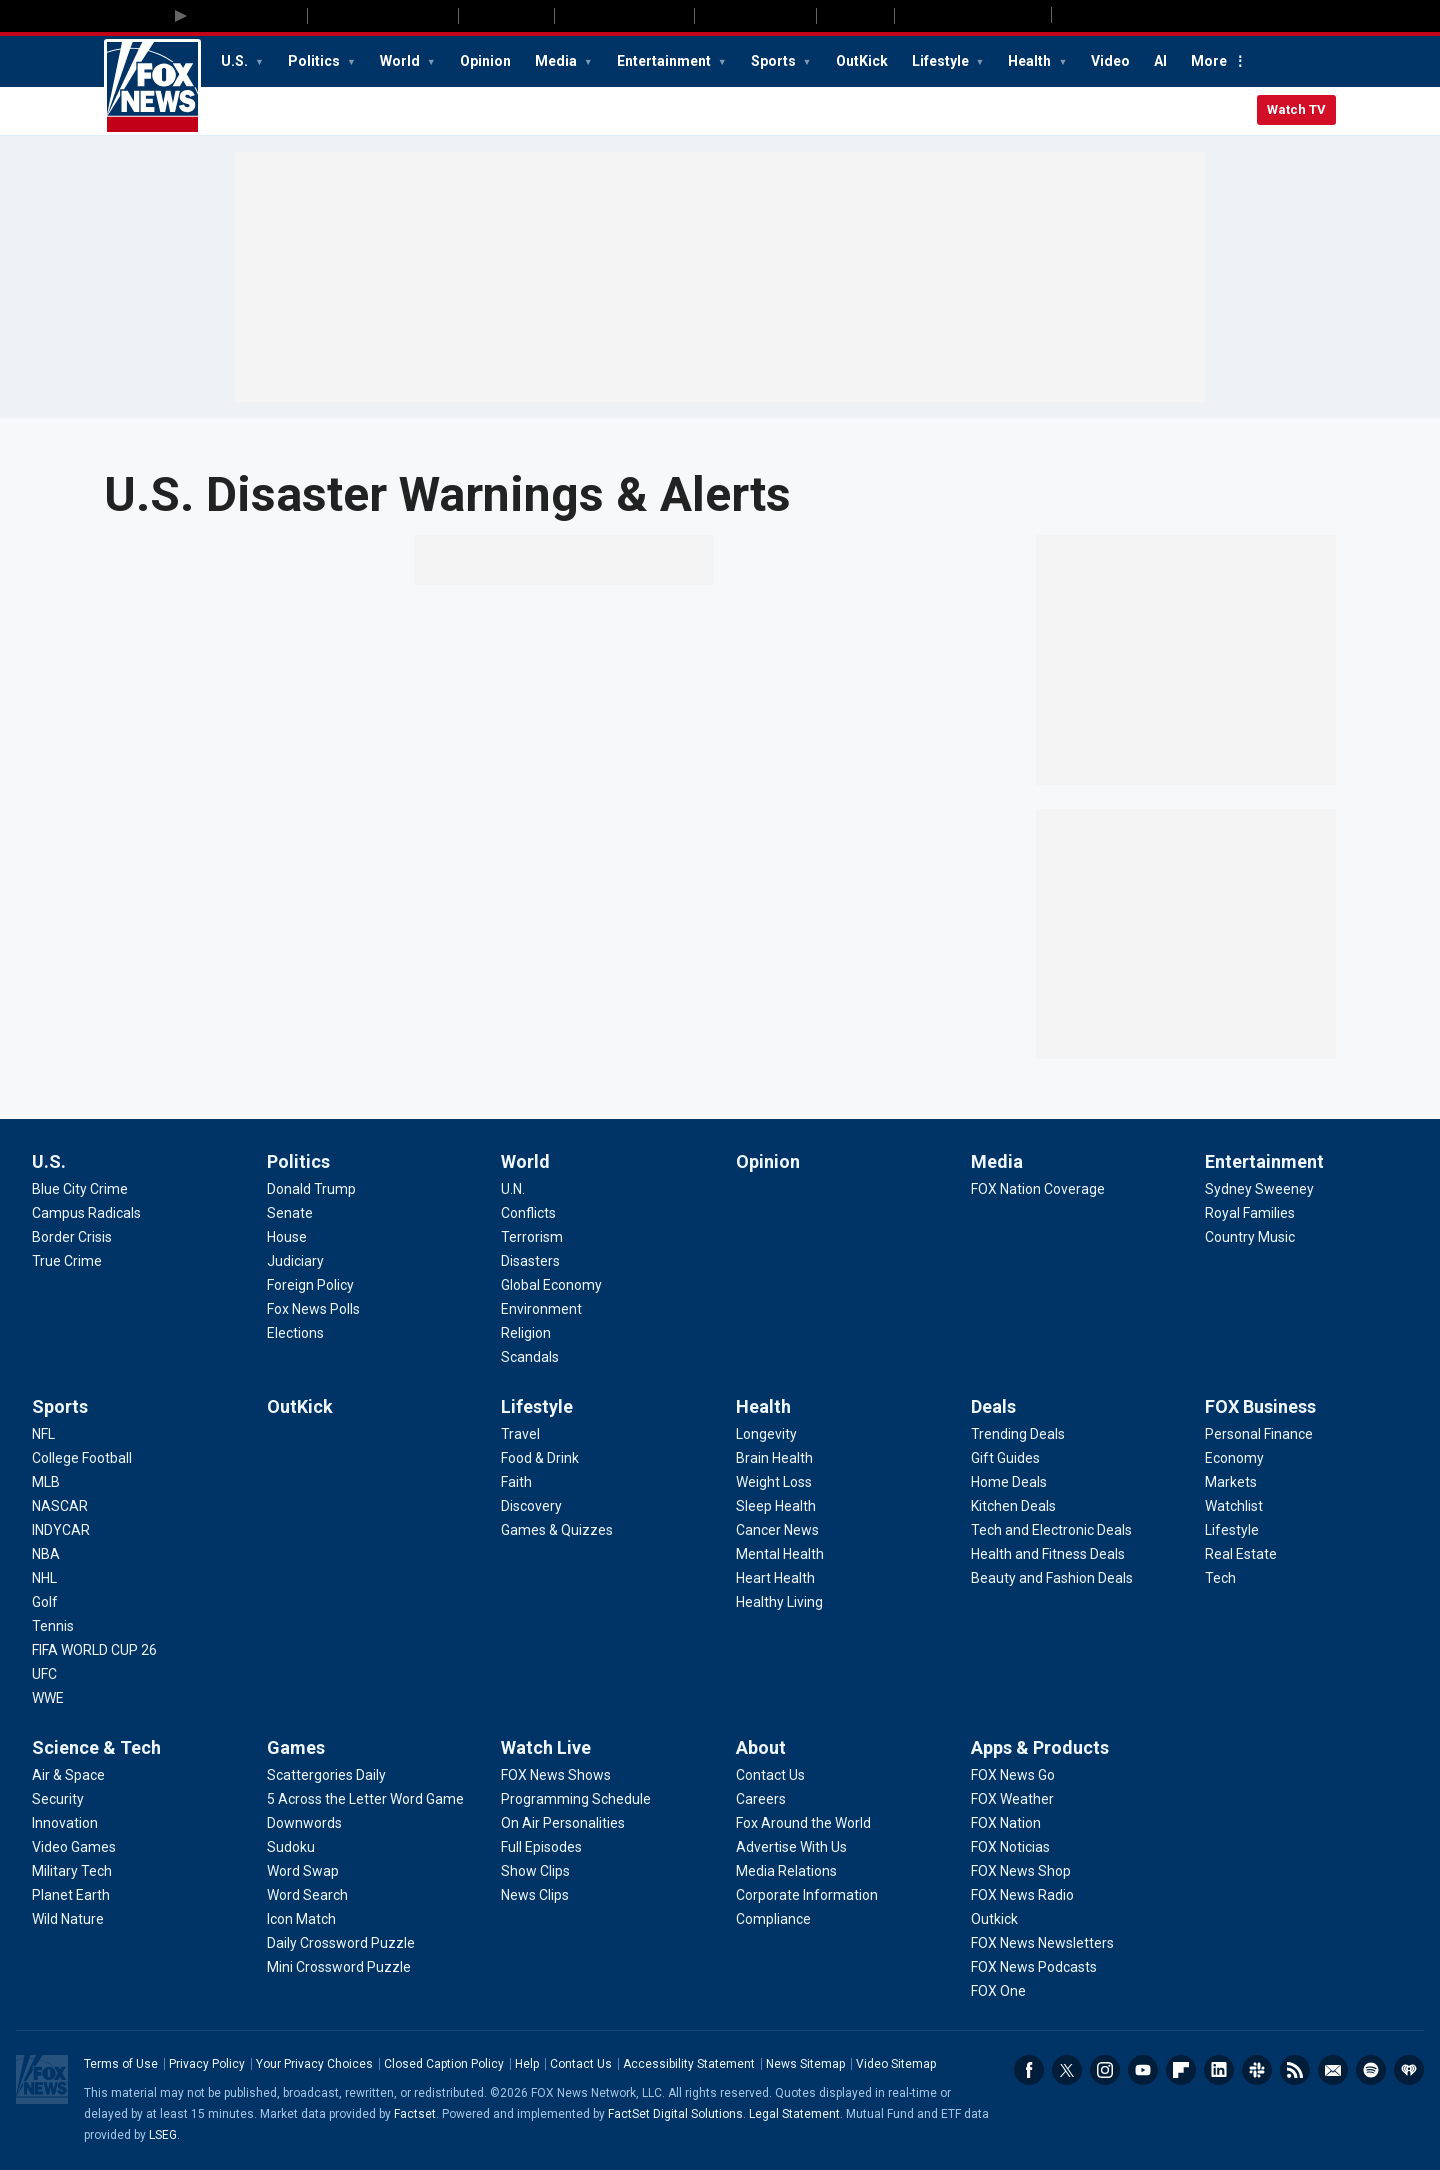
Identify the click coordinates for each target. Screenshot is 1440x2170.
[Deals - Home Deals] (1009, 1482)
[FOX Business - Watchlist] (1234, 1506)
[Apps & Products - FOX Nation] (1006, 1823)
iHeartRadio (1409, 2070)
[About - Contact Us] (770, 1775)
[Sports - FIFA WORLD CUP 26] (94, 1650)
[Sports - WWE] (48, 1698)
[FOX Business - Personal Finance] (1259, 1434)
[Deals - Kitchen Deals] (1013, 1506)
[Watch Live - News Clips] (535, 1895)
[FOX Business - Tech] (1220, 1578)
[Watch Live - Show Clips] (535, 1871)
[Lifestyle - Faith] (516, 1482)
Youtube (1143, 2070)
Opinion (485, 61)
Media (557, 61)
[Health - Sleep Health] (776, 1506)
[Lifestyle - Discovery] (531, 1506)
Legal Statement (794, 2114)
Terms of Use (121, 2064)
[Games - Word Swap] (303, 1871)
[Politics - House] (287, 1237)
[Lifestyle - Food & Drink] (540, 1458)
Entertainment (665, 61)
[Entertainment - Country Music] (1250, 1237)
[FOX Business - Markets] (1231, 1482)
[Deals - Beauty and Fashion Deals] (1052, 1578)
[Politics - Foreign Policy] (310, 1285)
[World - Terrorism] (532, 1237)
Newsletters (1333, 2070)
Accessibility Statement (689, 2064)
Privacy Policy (207, 2064)
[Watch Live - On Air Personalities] (563, 1823)
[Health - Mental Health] (780, 1554)
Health (1031, 61)
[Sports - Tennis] (53, 1626)
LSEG (163, 2135)
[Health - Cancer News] (777, 1530)
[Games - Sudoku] (291, 1847)
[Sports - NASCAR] (60, 1506)
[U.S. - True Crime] (67, 1261)
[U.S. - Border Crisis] (72, 1237)
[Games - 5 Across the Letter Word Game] (365, 1799)
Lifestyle (942, 61)
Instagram (1105, 2070)
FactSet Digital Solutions (675, 2114)
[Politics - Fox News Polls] (313, 1309)
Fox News (152, 87)
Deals (993, 1406)
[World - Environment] (541, 1309)
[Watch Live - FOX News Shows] (556, 1775)
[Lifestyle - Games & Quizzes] (557, 1530)
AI (1160, 61)
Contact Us (581, 2064)
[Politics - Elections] (295, 1333)
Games (296, 1747)
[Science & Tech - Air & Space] (68, 1775)
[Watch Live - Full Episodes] (541, 1847)
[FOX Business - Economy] (1234, 1458)
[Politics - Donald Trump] (311, 1189)
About (761, 1747)
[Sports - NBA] (46, 1554)
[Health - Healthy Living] (779, 1602)
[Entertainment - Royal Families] (1250, 1213)
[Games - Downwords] (304, 1823)
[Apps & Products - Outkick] (994, 1919)
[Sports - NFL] (43, 1434)
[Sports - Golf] (45, 1602)
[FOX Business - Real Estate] (1241, 1554)
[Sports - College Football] (82, 1458)
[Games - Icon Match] (301, 1919)
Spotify (1371, 2070)
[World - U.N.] (513, 1189)
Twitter (1067, 2070)
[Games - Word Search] (307, 1895)
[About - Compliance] (773, 1919)
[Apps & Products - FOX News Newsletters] (1042, 1943)
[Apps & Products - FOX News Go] (1013, 1775)
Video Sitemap (896, 2064)
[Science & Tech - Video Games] (74, 1847)
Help (527, 2064)
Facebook (1029, 2070)
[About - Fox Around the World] (803, 1823)
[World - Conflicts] (528, 1213)
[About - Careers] (761, 1799)
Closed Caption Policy (444, 2064)
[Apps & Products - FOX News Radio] (1022, 1895)
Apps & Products (1040, 1747)
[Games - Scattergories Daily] (326, 1775)
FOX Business (1260, 1406)
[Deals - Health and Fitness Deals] (1048, 1554)
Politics (315, 61)
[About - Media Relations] (786, 1871)
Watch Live (546, 1747)
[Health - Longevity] (766, 1434)
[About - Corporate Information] (807, 1895)
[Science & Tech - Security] (58, 1799)
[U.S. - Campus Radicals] (86, 1213)
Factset (415, 2114)
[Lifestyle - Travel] (520, 1434)
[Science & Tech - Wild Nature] (68, 1919)
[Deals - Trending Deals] (1018, 1434)
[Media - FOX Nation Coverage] (1038, 1189)
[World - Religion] (526, 1333)
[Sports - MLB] (46, 1482)
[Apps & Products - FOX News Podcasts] (1034, 1967)
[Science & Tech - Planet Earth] (71, 1895)
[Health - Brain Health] (774, 1458)
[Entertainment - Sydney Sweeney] (1259, 1189)
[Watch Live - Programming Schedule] (576, 1799)
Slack (1257, 2070)
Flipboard (1181, 2070)
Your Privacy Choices (314, 2064)
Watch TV (1296, 109)
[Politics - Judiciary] (295, 1261)
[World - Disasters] (530, 1261)
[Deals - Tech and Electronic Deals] (1051, 1530)
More (1209, 61)
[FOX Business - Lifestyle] (1232, 1530)
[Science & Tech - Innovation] (65, 1823)
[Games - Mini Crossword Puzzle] (339, 1967)
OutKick (862, 61)
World (401, 61)
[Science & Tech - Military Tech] (72, 1871)
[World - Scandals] (530, 1357)
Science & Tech (96, 1747)
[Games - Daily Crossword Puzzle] (341, 1943)
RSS (1295, 2070)
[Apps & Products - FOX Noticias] (1010, 1847)
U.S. (236, 61)
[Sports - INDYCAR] (61, 1530)
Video (1110, 61)
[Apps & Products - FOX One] (998, 1991)
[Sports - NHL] (44, 1578)
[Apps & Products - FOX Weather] (1012, 1799)
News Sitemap (805, 2064)
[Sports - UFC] (44, 1674)
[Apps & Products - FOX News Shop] (1021, 1871)
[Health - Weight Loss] (774, 1482)
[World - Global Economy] (551, 1285)
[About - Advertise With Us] (791, 1847)
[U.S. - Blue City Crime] (80, 1189)
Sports (775, 61)
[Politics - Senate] (290, 1213)
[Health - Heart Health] (775, 1578)
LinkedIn (1219, 2070)
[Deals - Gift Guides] (1005, 1458)
